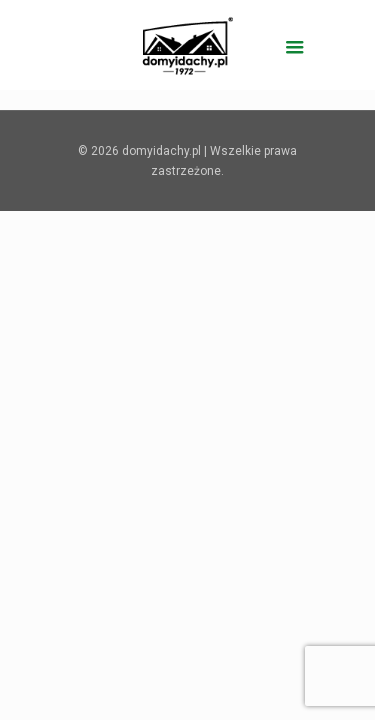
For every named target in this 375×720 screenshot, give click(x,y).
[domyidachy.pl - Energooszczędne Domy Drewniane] (188, 45)
